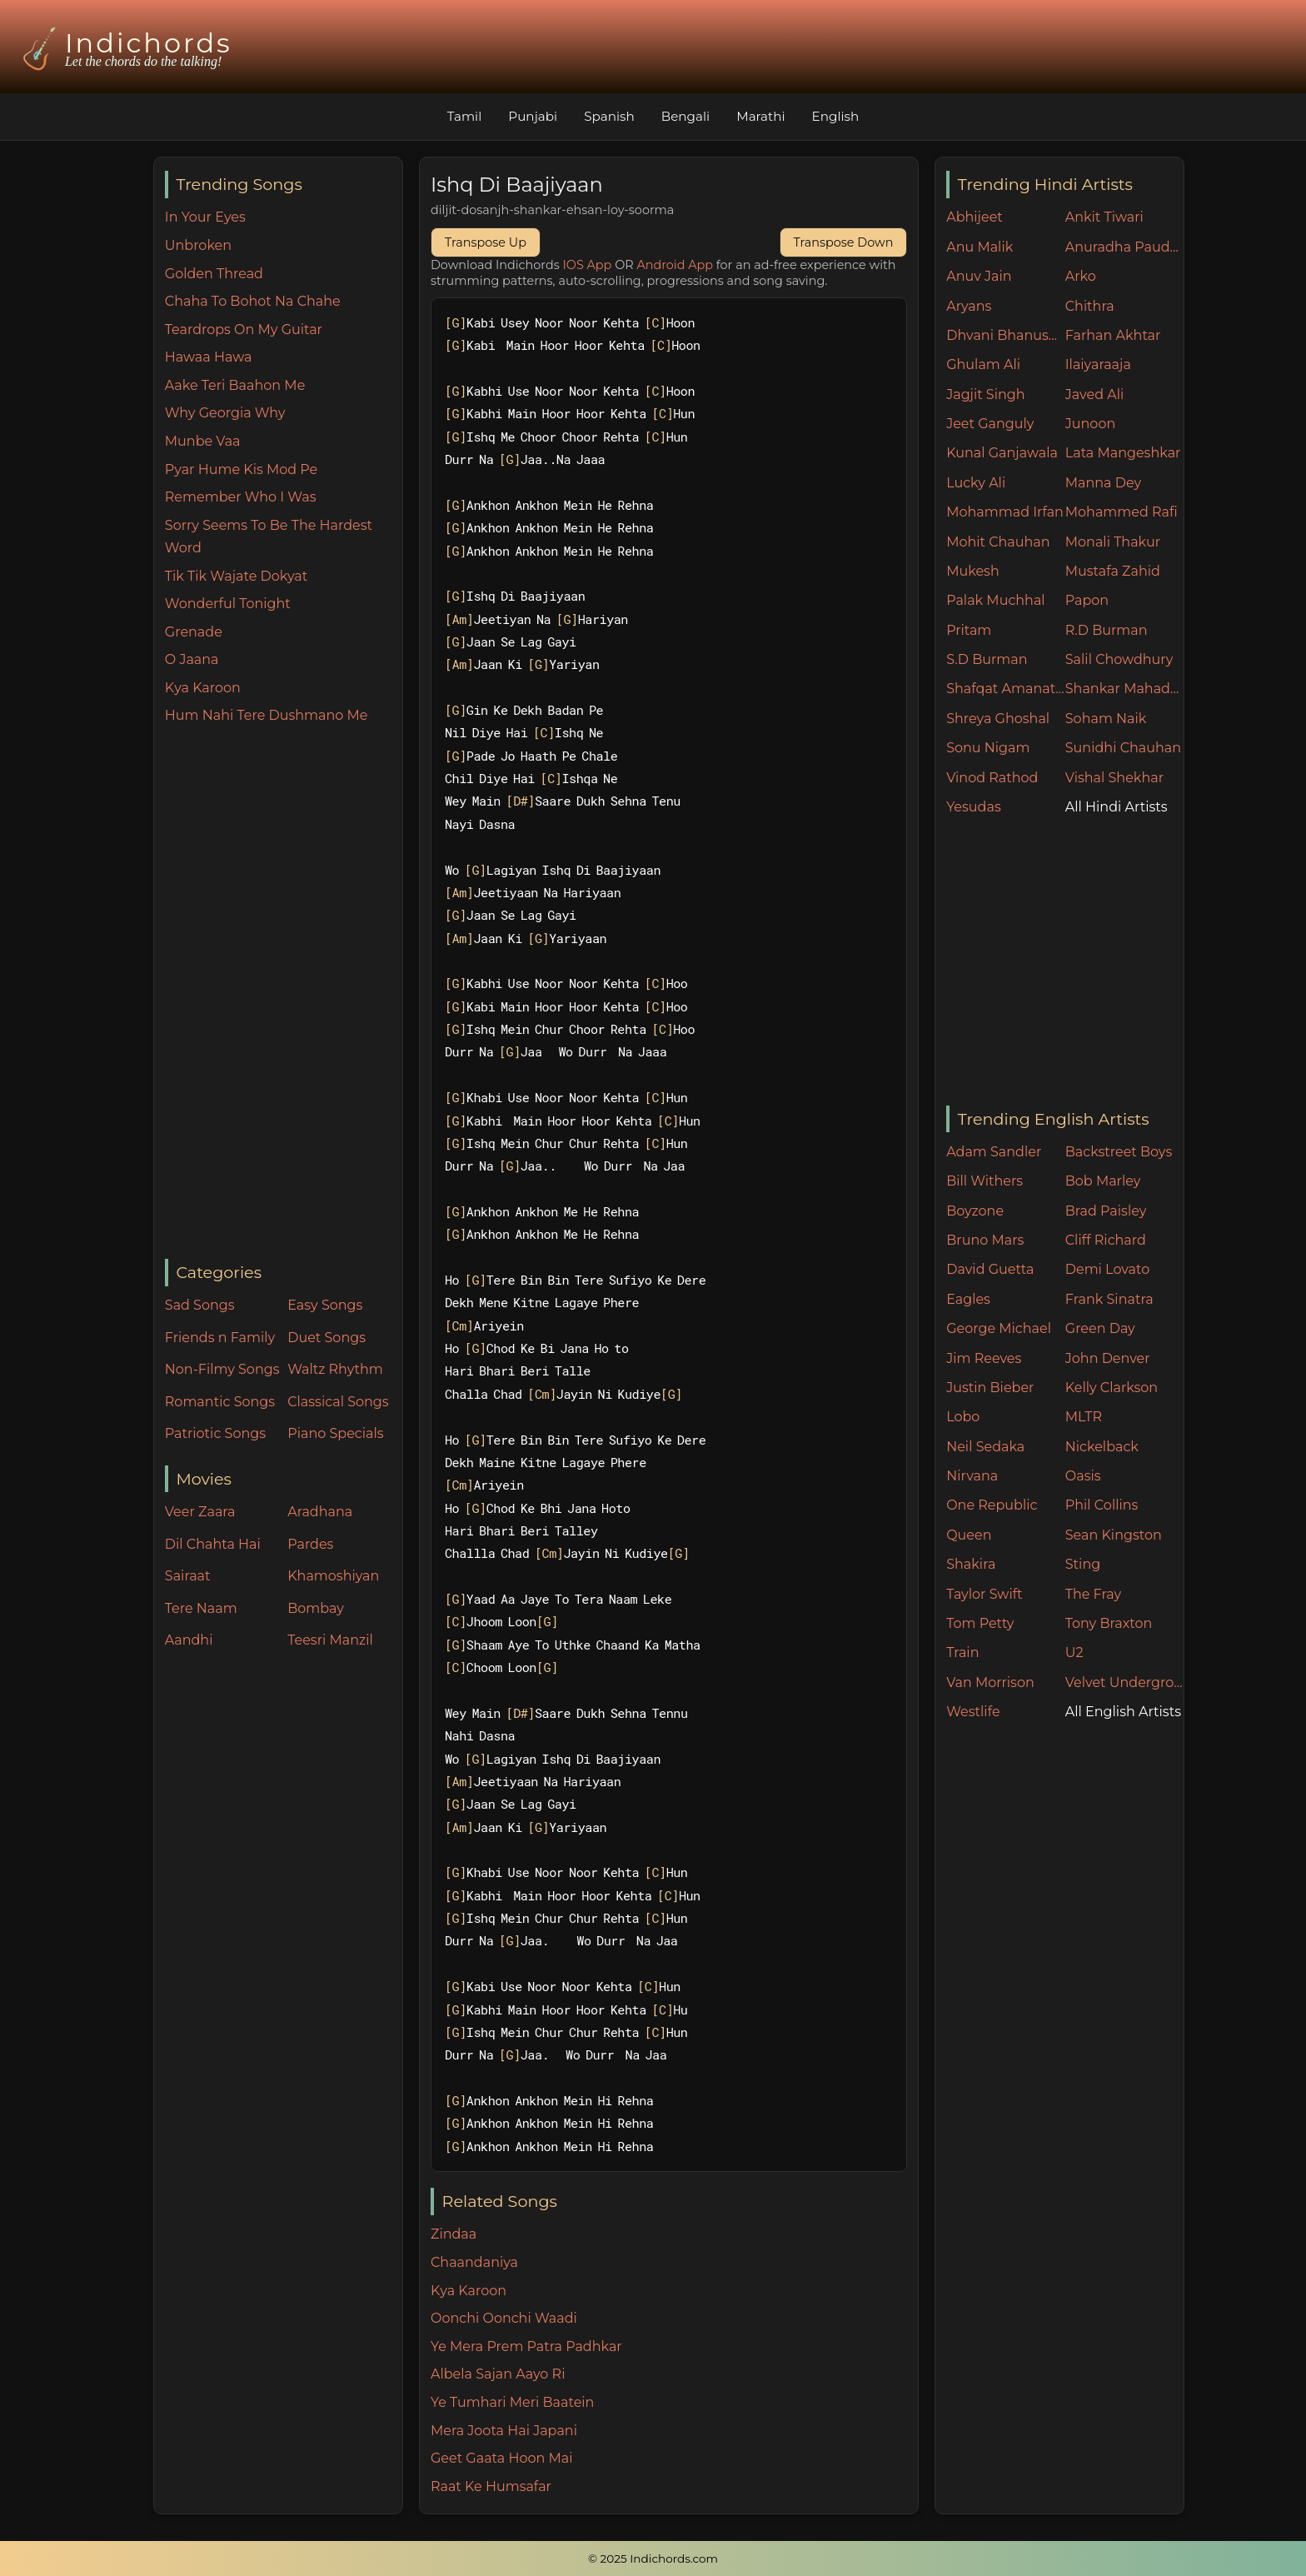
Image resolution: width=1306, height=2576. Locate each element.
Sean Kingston (1113, 1535)
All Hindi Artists (1116, 807)
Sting (1082, 1564)
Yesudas (973, 807)
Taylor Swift (984, 1594)
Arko (1080, 276)
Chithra (1089, 306)
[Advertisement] (283, 993)
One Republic (991, 1505)
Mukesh (972, 571)
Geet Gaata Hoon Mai (502, 2458)
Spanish (609, 116)
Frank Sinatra (1109, 1299)
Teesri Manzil (330, 1640)
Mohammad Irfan (1005, 512)
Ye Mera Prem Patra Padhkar (526, 2346)
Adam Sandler (993, 1152)
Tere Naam (201, 1608)
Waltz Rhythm (335, 1369)
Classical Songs (337, 1402)
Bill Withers (984, 1181)
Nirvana (972, 1476)
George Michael (998, 1328)
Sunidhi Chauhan (1123, 748)
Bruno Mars (985, 1240)
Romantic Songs (220, 1402)
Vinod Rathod (992, 778)
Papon (1087, 600)
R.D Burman (1106, 630)
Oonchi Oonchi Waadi (504, 2318)
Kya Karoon (203, 688)
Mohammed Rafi (1121, 512)
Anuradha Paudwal (1124, 247)
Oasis (1083, 1476)
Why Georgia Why (225, 413)
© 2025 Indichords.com (653, 2558)
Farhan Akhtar (1113, 335)
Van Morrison (990, 1682)
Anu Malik (979, 247)
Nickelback (1102, 1447)
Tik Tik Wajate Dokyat (236, 576)
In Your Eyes (205, 217)
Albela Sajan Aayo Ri (498, 2374)
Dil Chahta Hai (213, 1544)
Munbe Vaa (203, 441)
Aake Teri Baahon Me (235, 385)
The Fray (1093, 1594)
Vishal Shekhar (1114, 778)
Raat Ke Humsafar (491, 2486)
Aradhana (319, 1512)
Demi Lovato (1107, 1269)
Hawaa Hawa (208, 357)
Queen (968, 1535)
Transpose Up (485, 242)
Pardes (310, 1544)
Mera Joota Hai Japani (504, 2431)
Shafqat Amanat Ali (1005, 688)
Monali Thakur (1112, 542)
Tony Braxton (1109, 1623)
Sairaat (188, 1576)
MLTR (1083, 1417)
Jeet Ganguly (990, 424)
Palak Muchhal (995, 600)
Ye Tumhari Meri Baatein (512, 2402)
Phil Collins (1102, 1505)
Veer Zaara (200, 1512)
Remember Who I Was (241, 497)
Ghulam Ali (983, 364)
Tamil (464, 116)
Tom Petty (980, 1623)
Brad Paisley (1106, 1211)
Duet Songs (326, 1337)
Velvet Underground (1124, 1682)
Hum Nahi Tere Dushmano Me (266, 715)
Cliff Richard (1105, 1240)
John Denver (1107, 1358)
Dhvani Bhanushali (1005, 335)
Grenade (193, 632)
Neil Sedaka (985, 1447)
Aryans (968, 306)
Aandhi (189, 1640)
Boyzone (975, 1211)
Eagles (968, 1299)
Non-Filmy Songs (222, 1369)
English (836, 116)
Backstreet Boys (1118, 1152)
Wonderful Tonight (228, 604)
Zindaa (453, 2234)
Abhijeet (974, 217)
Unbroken (198, 245)
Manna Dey (1103, 483)
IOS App (587, 264)
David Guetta (990, 1269)
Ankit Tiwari (1104, 217)
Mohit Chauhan (997, 542)
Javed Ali (1094, 394)
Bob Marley (1103, 1181)
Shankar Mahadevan (1124, 688)
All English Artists (1123, 1712)
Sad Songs (200, 1305)
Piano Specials (335, 1433)
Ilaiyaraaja (1098, 364)
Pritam (968, 630)
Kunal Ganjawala (1002, 453)
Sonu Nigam (987, 748)
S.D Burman (986, 659)
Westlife (972, 1712)
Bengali (685, 116)
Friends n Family (220, 1337)
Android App (674, 264)
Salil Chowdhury (1119, 659)
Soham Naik (1106, 718)
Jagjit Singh (985, 394)
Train (962, 1652)
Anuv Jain (978, 276)
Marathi (760, 116)
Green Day (1100, 1328)
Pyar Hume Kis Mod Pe (241, 469)
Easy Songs (324, 1305)
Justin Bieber (990, 1387)
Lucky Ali (975, 483)
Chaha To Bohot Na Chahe (253, 301)
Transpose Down (844, 242)
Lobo (963, 1417)
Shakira (970, 1564)
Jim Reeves (983, 1358)
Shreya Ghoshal (997, 718)
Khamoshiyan (333, 1576)
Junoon (1090, 424)
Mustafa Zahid (1112, 571)
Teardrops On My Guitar (243, 329)
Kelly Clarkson (1111, 1387)
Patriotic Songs (215, 1433)
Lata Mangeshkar (1123, 453)
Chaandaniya (474, 2262)
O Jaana (192, 659)
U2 (1074, 1652)
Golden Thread (214, 274)
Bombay (315, 1608)
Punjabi (532, 116)
